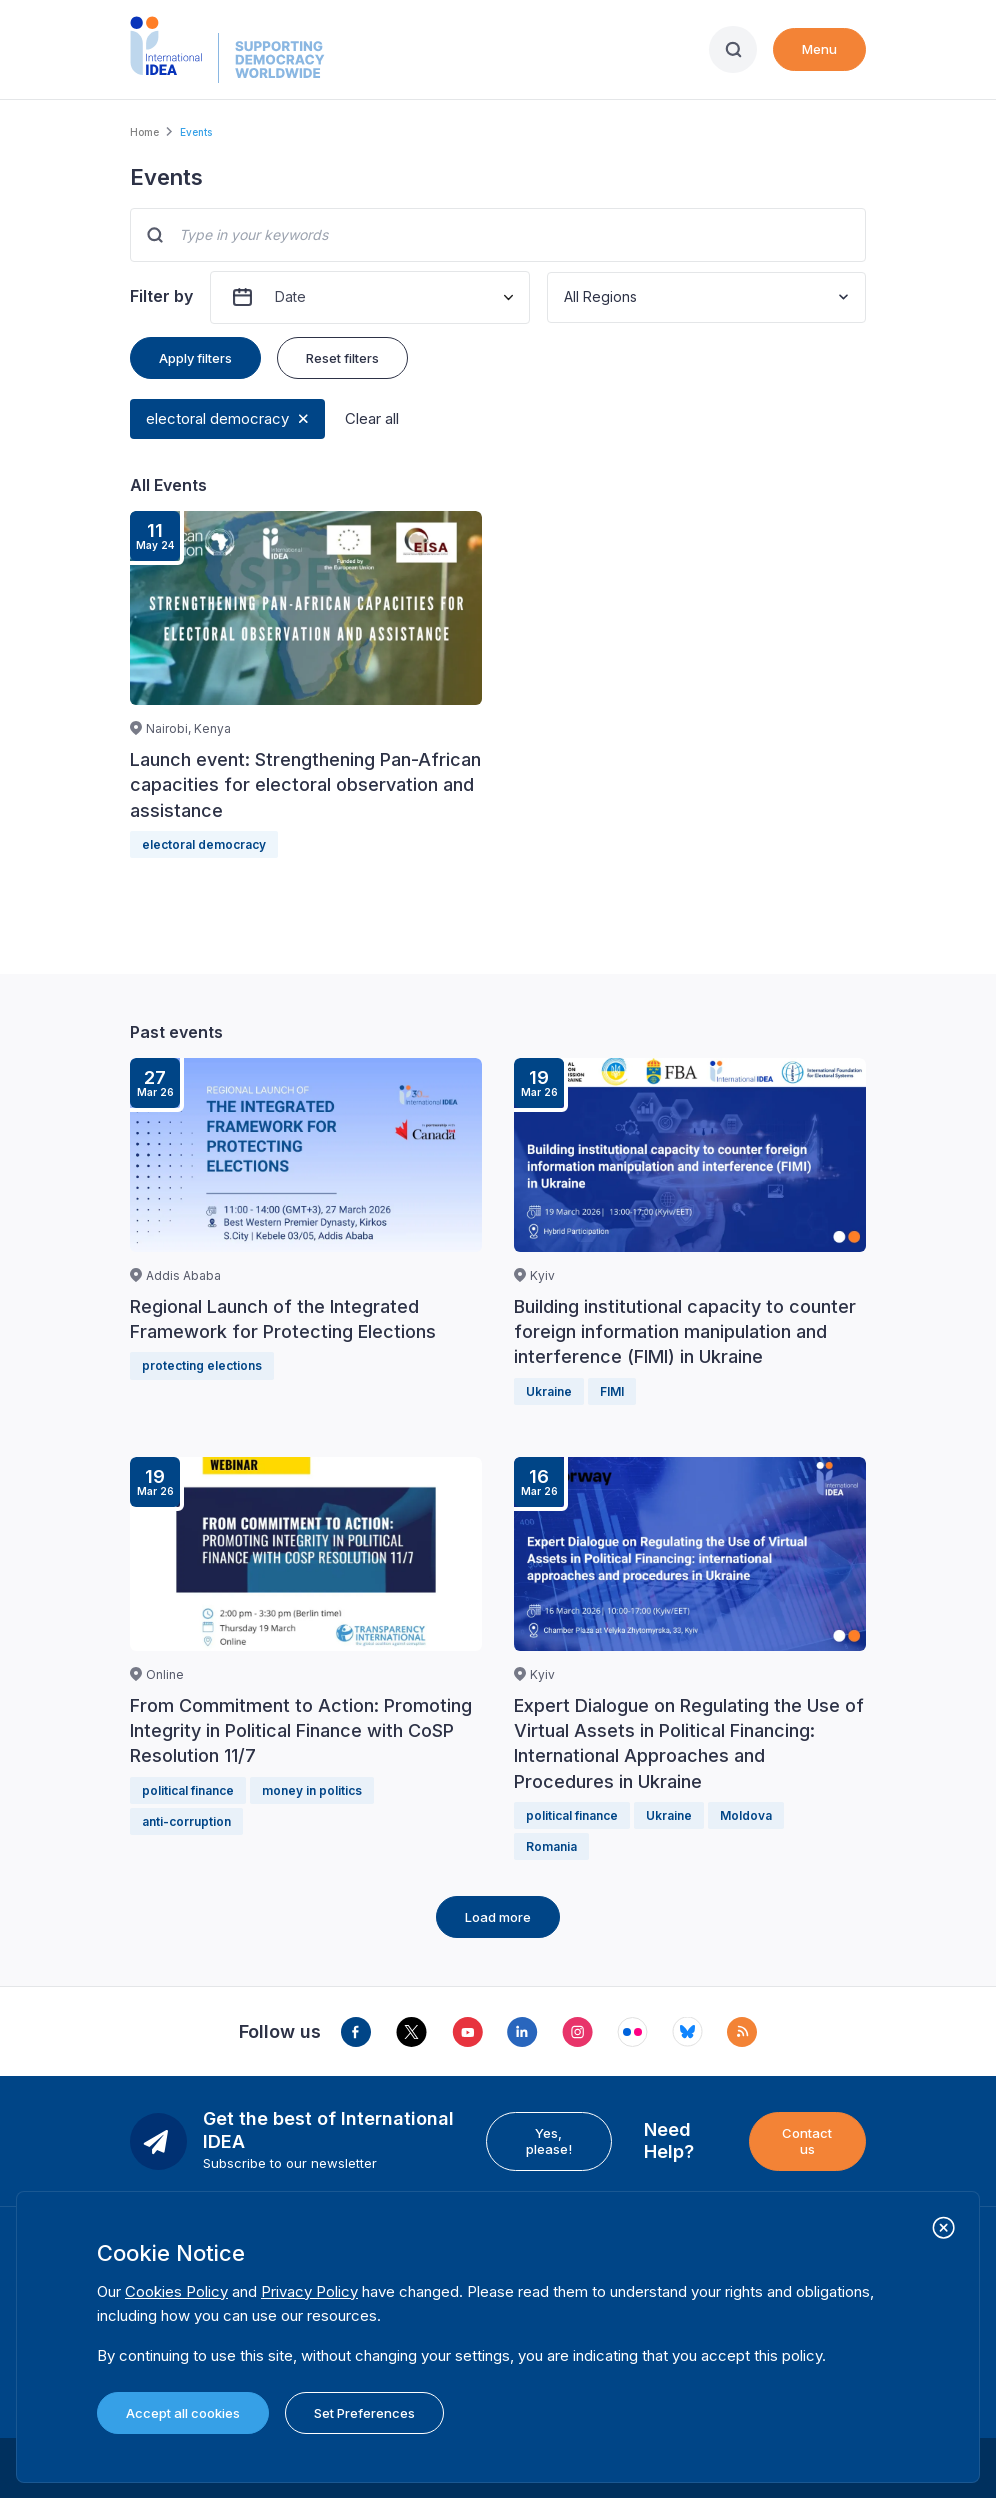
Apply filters (195, 358)
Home (144, 132)
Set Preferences (364, 2413)
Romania (551, 1846)
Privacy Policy (309, 2291)
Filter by (161, 296)
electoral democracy (217, 418)
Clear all (372, 418)
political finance (188, 1790)
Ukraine (549, 1391)
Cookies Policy (176, 2291)
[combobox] (566, 297)
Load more (498, 1917)
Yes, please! (549, 2141)
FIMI (612, 1391)
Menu (819, 49)
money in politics (312, 1790)
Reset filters (342, 358)
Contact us (807, 2141)
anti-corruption (186, 1821)
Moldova (746, 1815)
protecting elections (202, 1365)
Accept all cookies (183, 2413)
